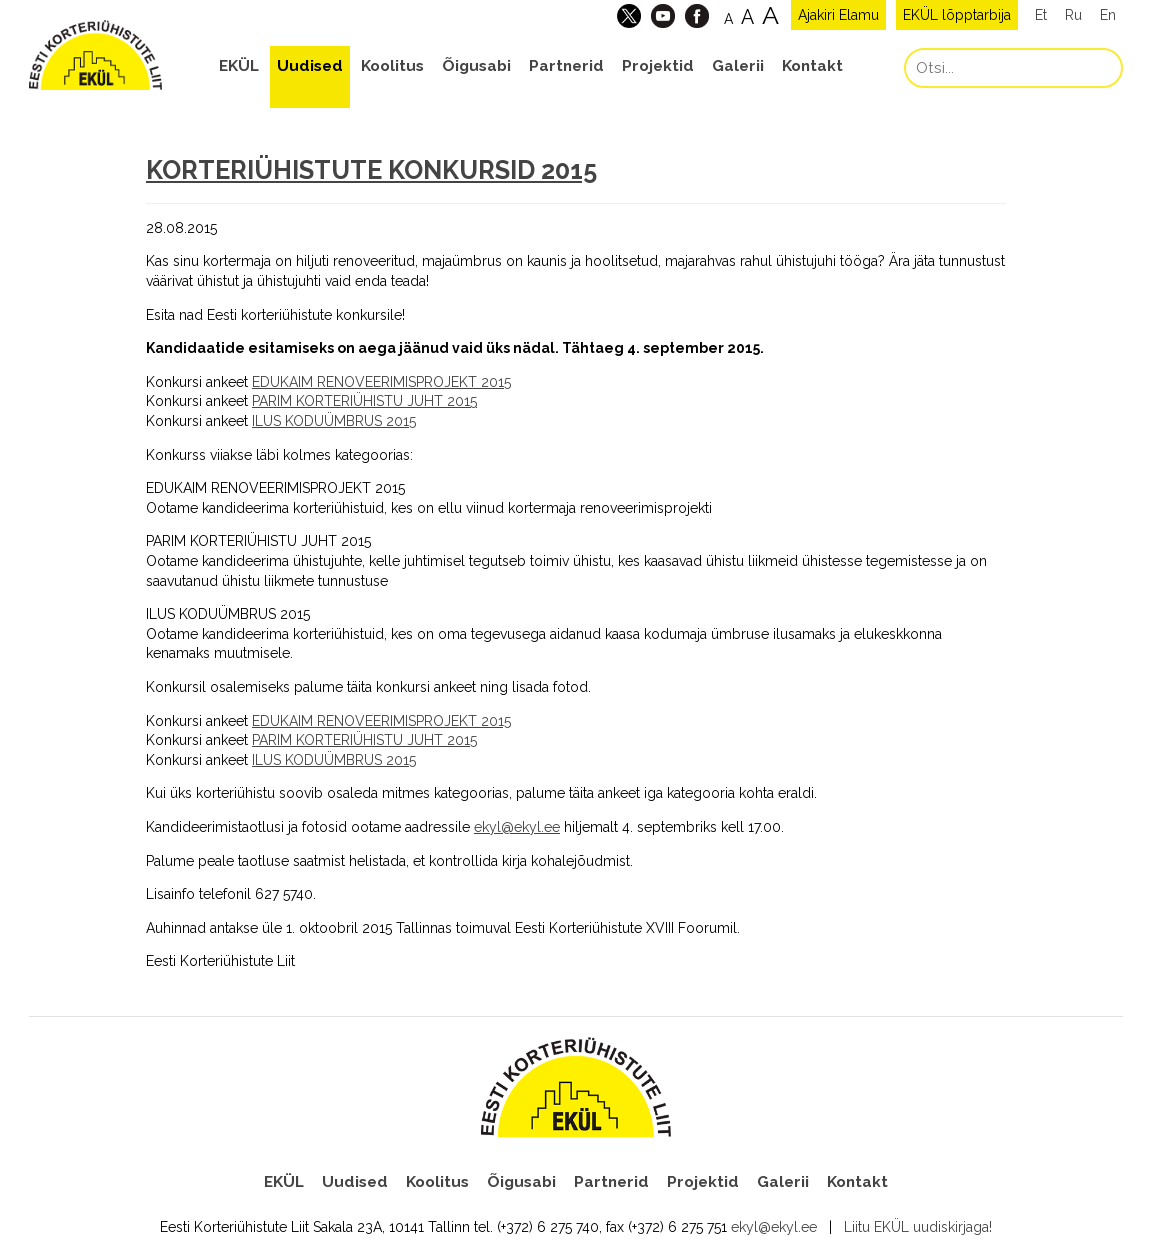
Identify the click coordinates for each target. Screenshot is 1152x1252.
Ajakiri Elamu (838, 15)
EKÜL (239, 66)
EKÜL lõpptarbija (957, 15)
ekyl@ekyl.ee (517, 827)
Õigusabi (476, 66)
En (1108, 15)
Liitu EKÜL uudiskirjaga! (918, 1227)
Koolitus (392, 66)
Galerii (738, 66)
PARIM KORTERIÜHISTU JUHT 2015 (364, 401)
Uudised (310, 66)
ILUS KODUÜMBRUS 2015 (334, 421)
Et (1041, 15)
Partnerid (566, 66)
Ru (1073, 15)
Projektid (658, 66)
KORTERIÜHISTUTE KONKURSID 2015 (371, 170)
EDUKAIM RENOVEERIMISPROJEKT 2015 (381, 382)
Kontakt (812, 66)
